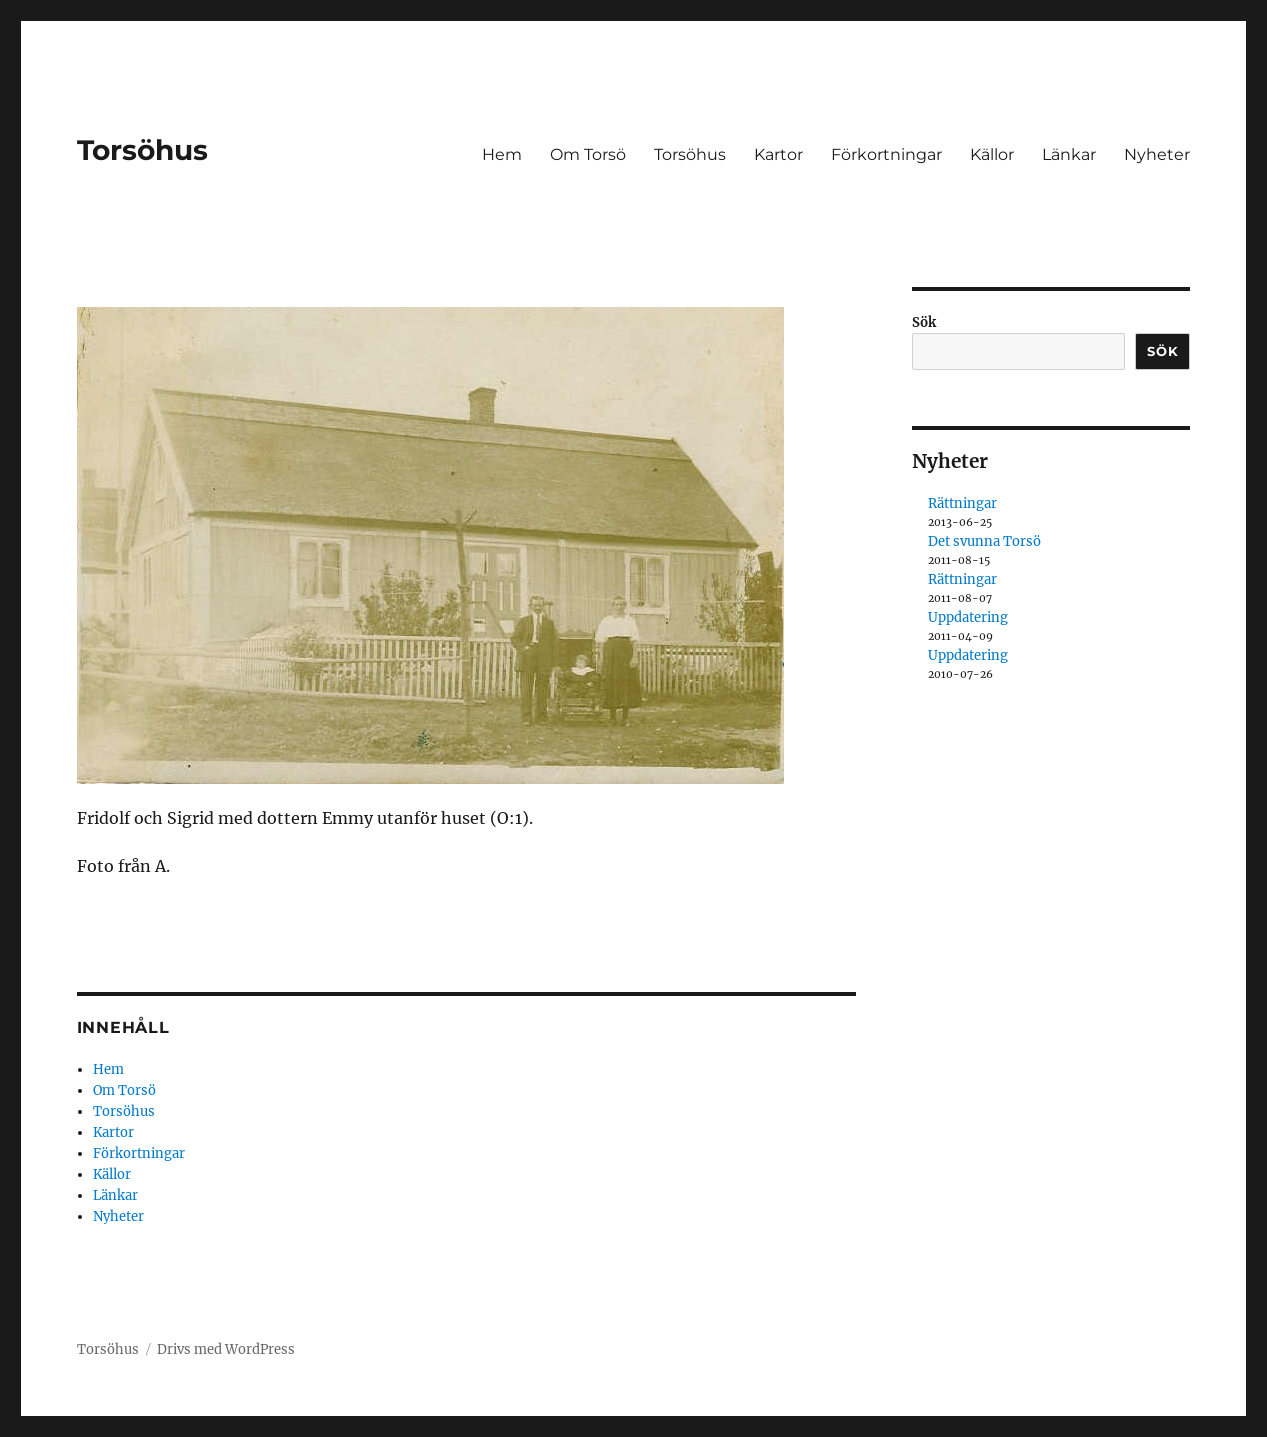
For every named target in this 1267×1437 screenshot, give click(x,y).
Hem (502, 154)
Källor (992, 154)
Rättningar (962, 503)
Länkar (1069, 154)
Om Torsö (588, 154)
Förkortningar (886, 154)
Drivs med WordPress (226, 1349)
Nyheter (1157, 154)
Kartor (778, 154)
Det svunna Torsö (984, 541)
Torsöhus (142, 150)
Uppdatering (968, 617)
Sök (924, 322)
